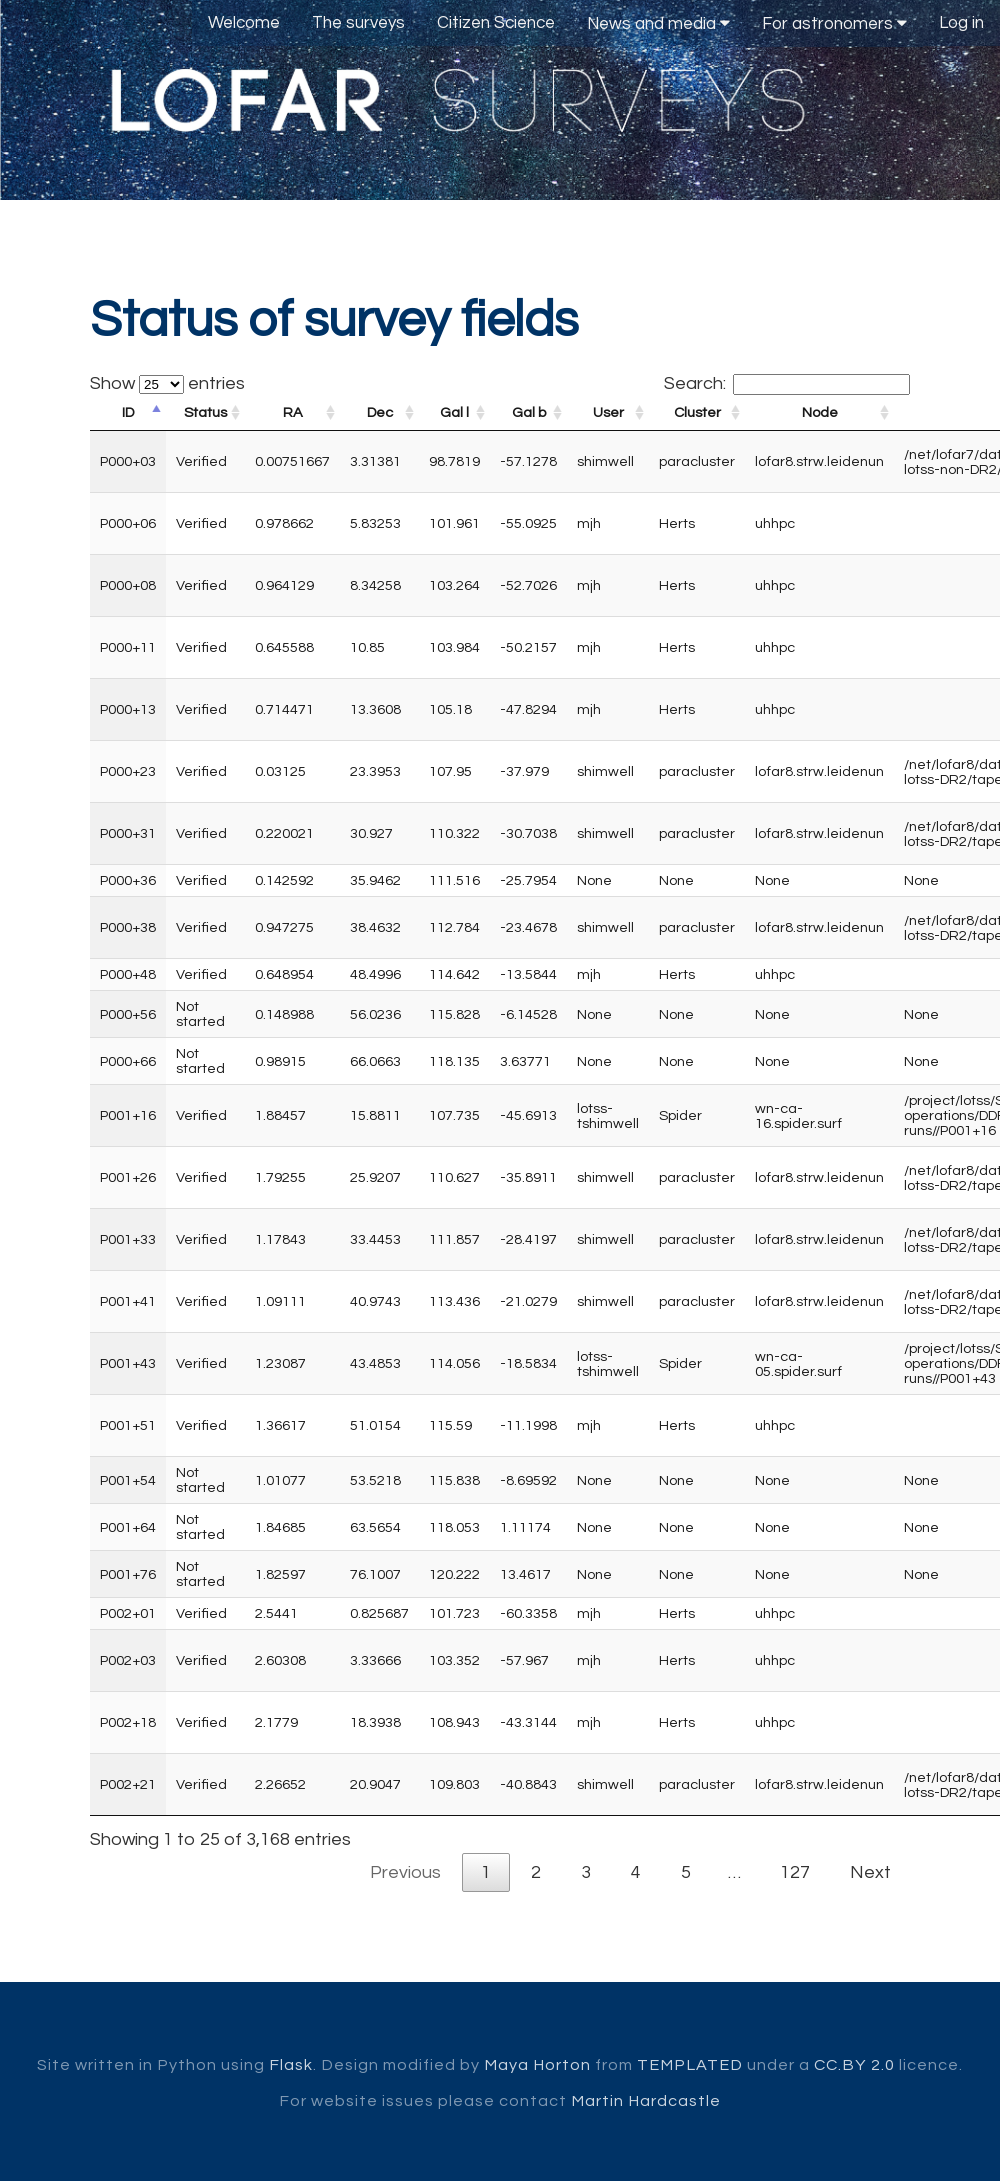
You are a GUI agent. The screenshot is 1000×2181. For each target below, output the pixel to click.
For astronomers (834, 23)
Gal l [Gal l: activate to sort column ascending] (454, 412)
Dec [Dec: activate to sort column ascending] (380, 412)
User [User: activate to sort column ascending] (608, 412)
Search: (787, 383)
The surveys (358, 23)
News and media (658, 23)
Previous (405, 1872)
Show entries (167, 383)
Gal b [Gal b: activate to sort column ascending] (529, 412)
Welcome (244, 23)
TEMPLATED (690, 2065)
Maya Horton (537, 2065)
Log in (961, 23)
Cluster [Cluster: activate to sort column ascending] (697, 412)
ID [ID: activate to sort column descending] (128, 412)
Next (870, 1872)
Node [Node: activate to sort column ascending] (820, 412)
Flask (291, 2065)
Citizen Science (496, 23)
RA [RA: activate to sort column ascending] (293, 412)
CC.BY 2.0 (854, 2065)
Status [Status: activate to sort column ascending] (205, 412)
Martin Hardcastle (646, 2101)
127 (795, 1872)
